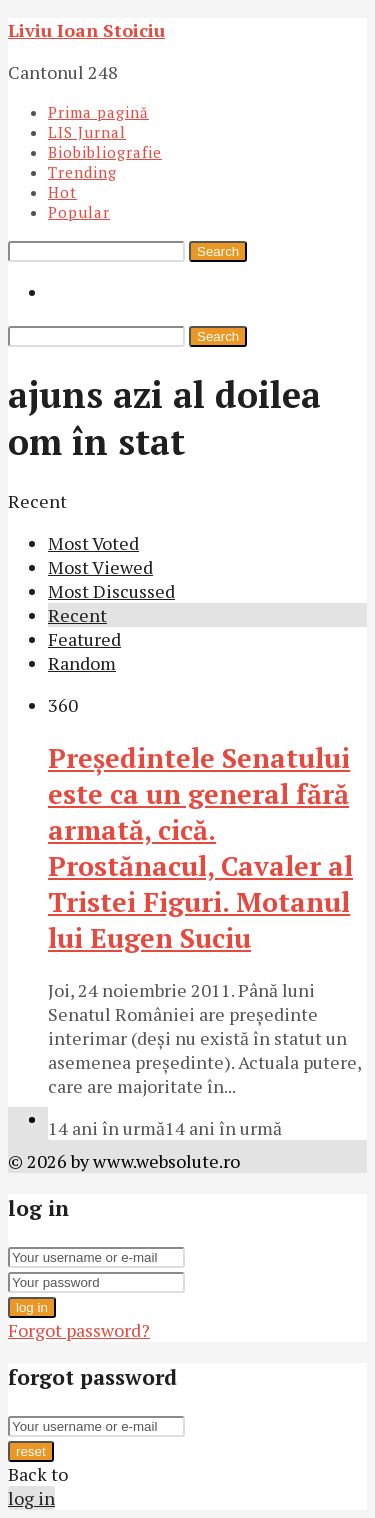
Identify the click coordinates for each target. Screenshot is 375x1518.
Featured (84, 639)
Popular (79, 212)
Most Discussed (111, 591)
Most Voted (93, 543)
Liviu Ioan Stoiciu (86, 30)
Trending (82, 172)
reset (31, 1451)
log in (32, 1307)
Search (218, 251)
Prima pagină (98, 112)
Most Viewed (100, 567)
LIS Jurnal (87, 132)
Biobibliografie (105, 152)
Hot (62, 192)
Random (82, 663)
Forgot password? (79, 1330)
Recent (77, 615)
